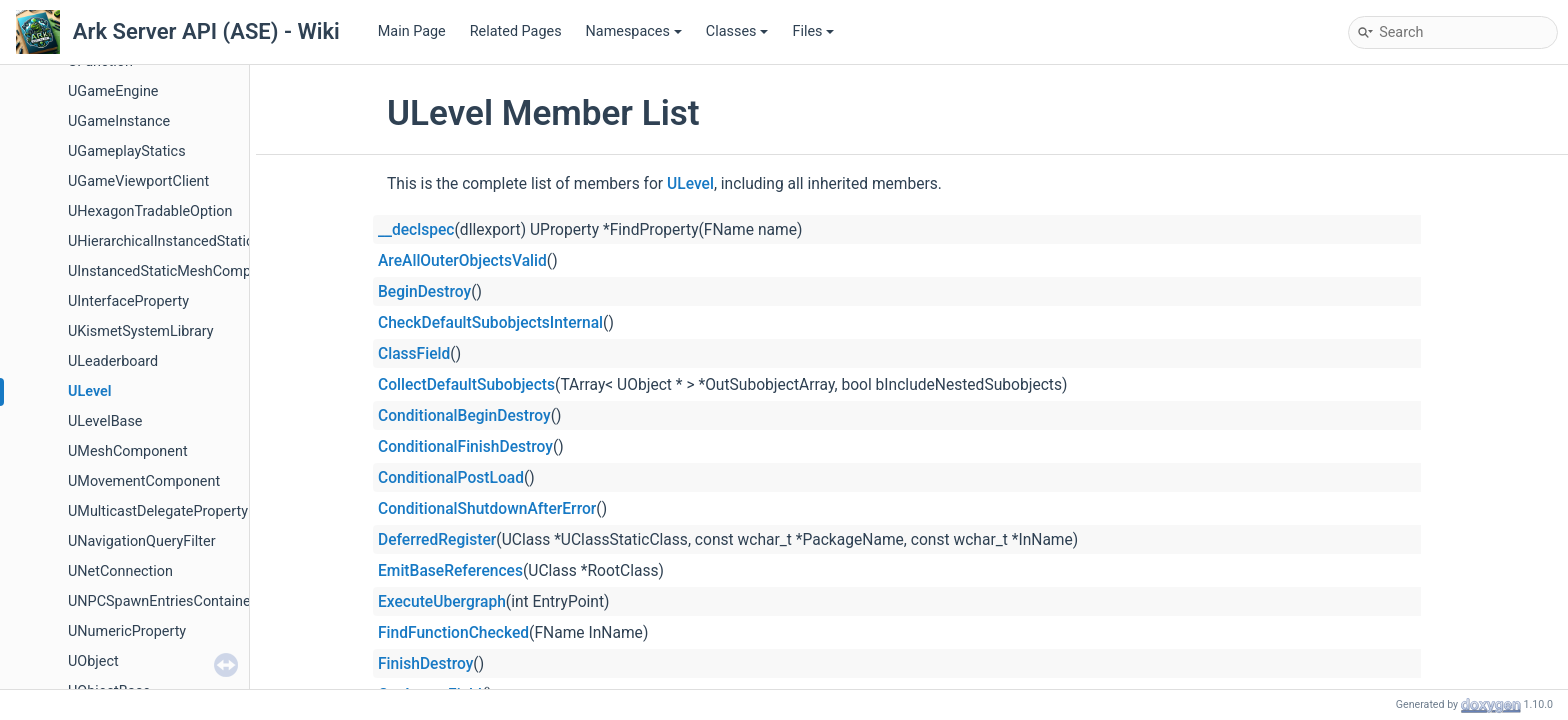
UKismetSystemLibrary (141, 331)
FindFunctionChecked (453, 633)
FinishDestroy (425, 664)
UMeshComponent (128, 451)
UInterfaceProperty (128, 301)
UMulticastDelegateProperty (158, 511)
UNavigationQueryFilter (142, 541)
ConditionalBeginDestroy (464, 416)
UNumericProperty (127, 631)
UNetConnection (120, 571)
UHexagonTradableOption (150, 211)
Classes (737, 31)
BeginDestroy (424, 292)
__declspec (416, 230)
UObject (93, 661)
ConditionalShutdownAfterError (487, 509)
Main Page (412, 31)
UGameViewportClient (138, 181)
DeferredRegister (437, 540)
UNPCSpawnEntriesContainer (162, 601)
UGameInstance (119, 121)
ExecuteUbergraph (442, 602)
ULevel (89, 391)
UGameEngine (113, 91)
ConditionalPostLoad (451, 478)
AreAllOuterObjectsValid (462, 261)
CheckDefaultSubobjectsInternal (490, 323)
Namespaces (634, 31)
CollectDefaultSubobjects (466, 385)
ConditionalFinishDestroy (465, 447)
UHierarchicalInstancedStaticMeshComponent (216, 241)
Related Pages (516, 31)
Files (813, 31)
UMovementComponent (144, 481)
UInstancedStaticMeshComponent (177, 271)
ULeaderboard (113, 361)
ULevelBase (105, 421)
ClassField (414, 354)
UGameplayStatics (127, 151)
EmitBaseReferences (450, 571)
